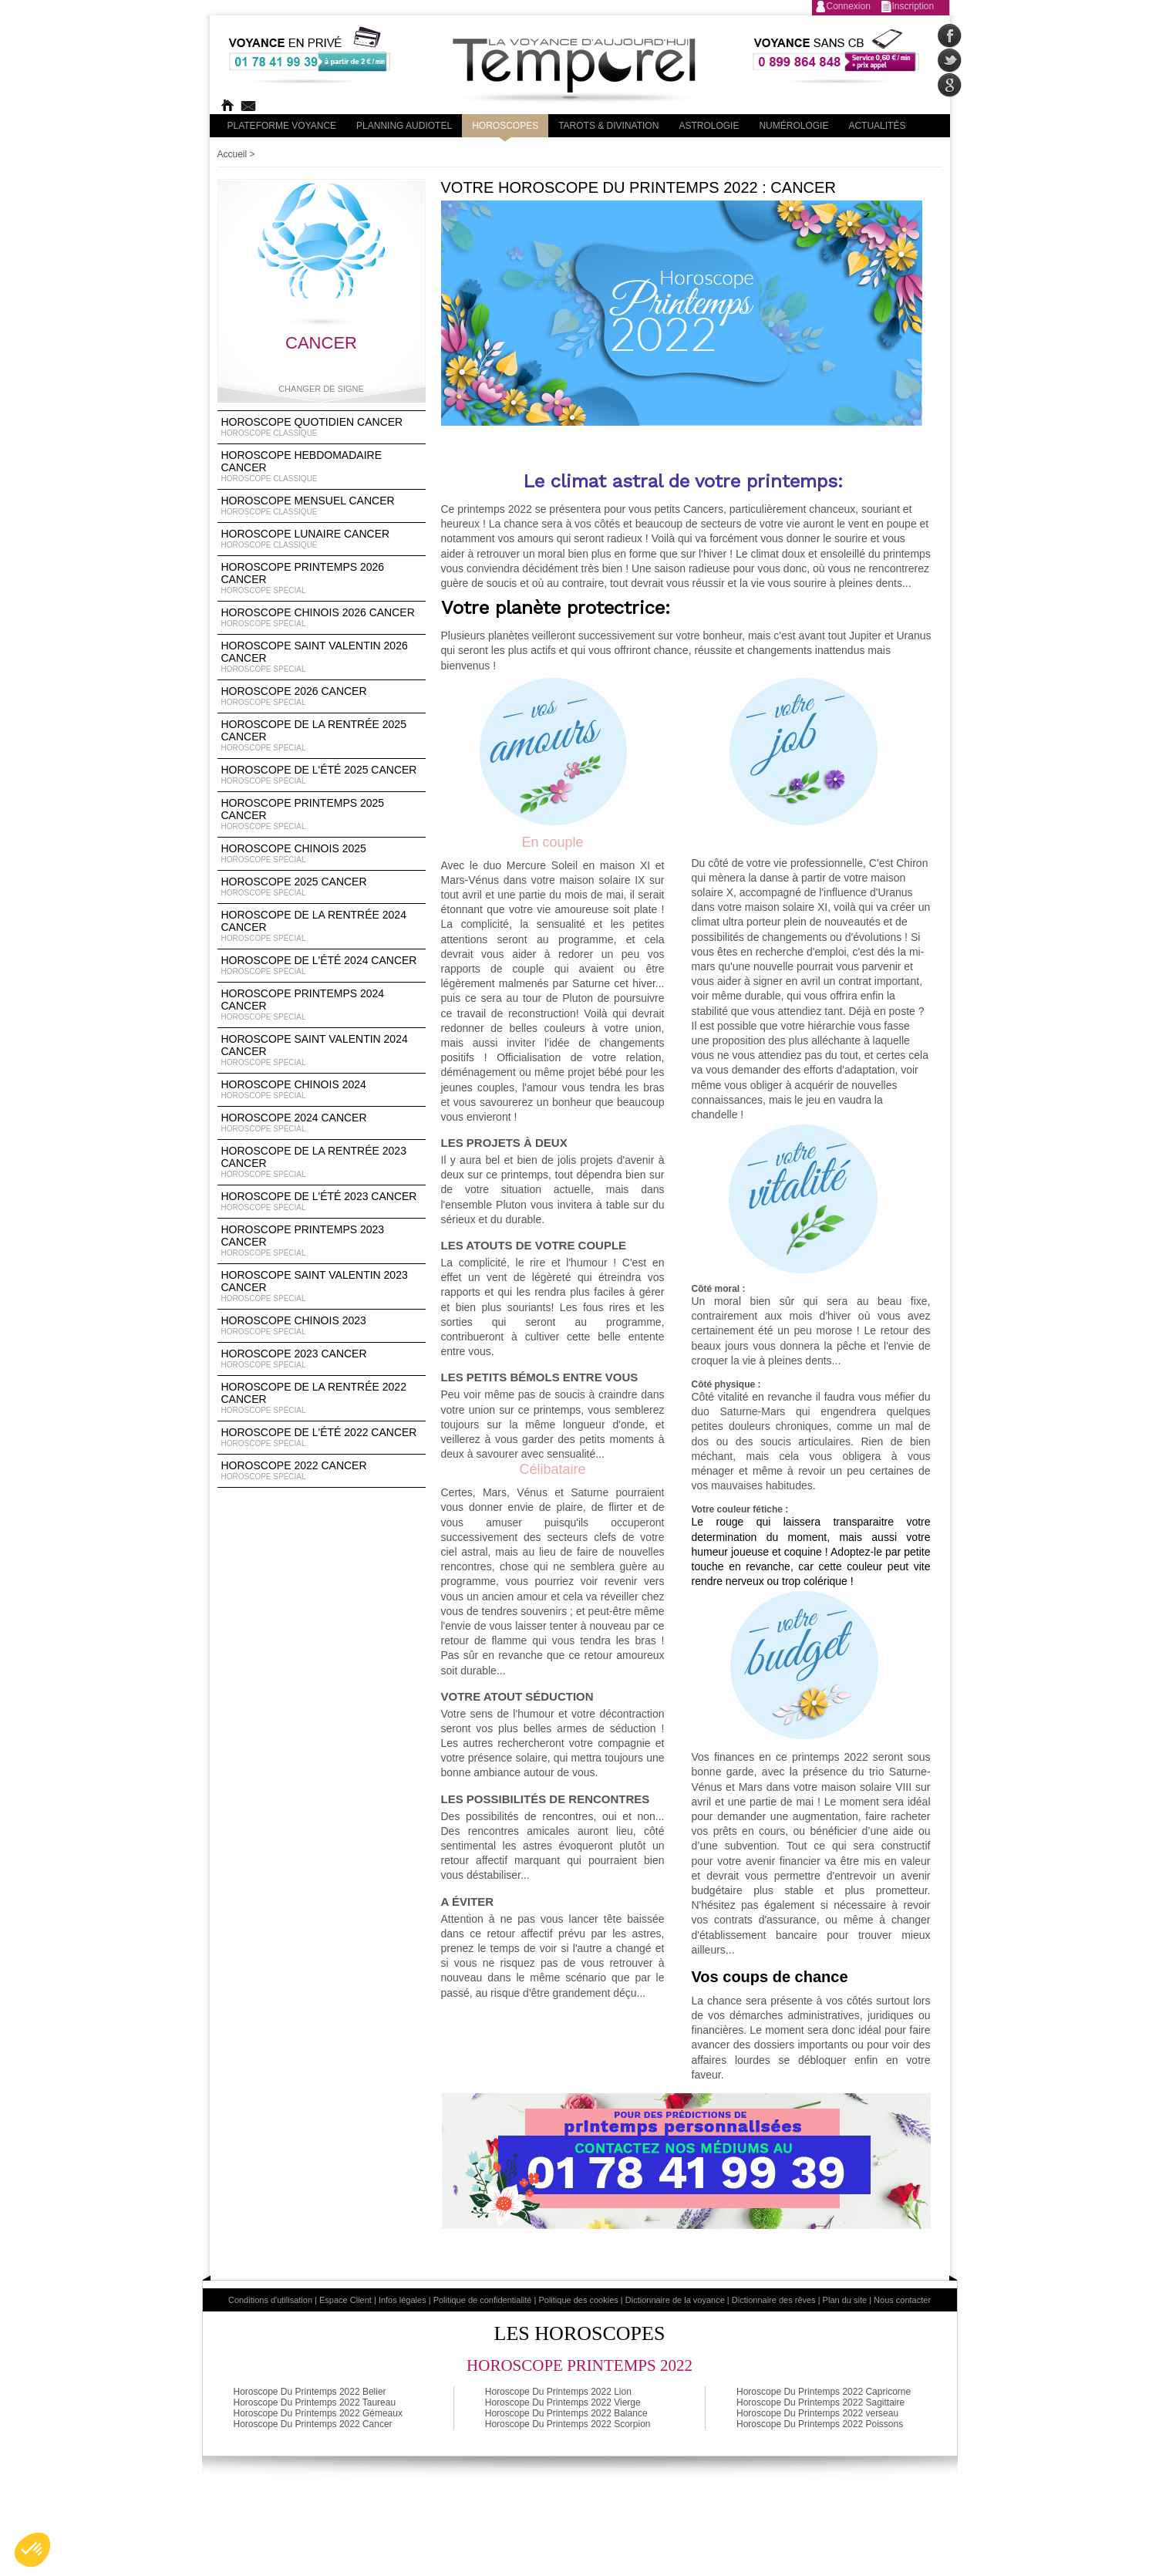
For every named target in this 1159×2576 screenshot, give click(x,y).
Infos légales (402, 2300)
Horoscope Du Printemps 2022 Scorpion (568, 2424)
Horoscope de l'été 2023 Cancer (321, 1201)
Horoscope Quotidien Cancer (321, 427)
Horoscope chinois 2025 (321, 853)
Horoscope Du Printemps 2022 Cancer (313, 2424)
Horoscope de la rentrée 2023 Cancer (321, 1162)
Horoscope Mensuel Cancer (321, 506)
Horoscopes (505, 125)
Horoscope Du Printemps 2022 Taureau (315, 2402)
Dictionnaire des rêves (774, 2300)
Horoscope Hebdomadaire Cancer (321, 466)
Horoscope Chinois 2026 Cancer (321, 617)
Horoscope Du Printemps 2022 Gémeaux (318, 2413)
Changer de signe (321, 388)
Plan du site (845, 2300)
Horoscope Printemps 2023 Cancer (321, 1241)
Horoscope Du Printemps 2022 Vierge (563, 2402)
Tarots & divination (608, 125)
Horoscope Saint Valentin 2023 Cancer (321, 1286)
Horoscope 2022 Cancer (321, 1470)
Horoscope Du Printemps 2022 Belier (310, 2391)
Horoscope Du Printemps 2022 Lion (558, 2391)
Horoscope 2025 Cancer (321, 887)
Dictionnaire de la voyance (675, 2300)
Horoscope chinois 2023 (321, 1325)
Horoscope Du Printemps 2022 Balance (566, 2413)
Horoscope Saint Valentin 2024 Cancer (321, 1050)
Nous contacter (902, 2300)
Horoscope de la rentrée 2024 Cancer (321, 926)
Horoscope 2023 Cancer (321, 1359)
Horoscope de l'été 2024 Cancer (321, 965)
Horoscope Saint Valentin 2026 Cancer (321, 657)
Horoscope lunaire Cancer (321, 539)
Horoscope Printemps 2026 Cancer (321, 578)
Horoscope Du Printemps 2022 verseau (817, 2413)
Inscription (913, 6)
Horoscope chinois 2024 (321, 1089)
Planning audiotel (404, 125)
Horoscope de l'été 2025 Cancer (321, 775)
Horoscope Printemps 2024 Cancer (321, 1005)
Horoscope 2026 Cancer (321, 696)
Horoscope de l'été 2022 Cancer (321, 1437)
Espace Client (345, 2300)
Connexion (849, 6)
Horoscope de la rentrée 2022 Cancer (321, 1398)
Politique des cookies (578, 2300)
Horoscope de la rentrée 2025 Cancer (321, 736)
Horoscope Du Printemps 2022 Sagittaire (820, 2402)
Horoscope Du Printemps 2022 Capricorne (823, 2391)
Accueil (232, 154)
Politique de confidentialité (482, 2300)
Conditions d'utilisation (270, 2300)
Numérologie (793, 125)
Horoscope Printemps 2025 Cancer (321, 814)
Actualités (876, 125)
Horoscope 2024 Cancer (321, 1123)
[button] (32, 2549)
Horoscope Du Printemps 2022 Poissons (819, 2424)
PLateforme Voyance (282, 125)
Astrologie (709, 125)
